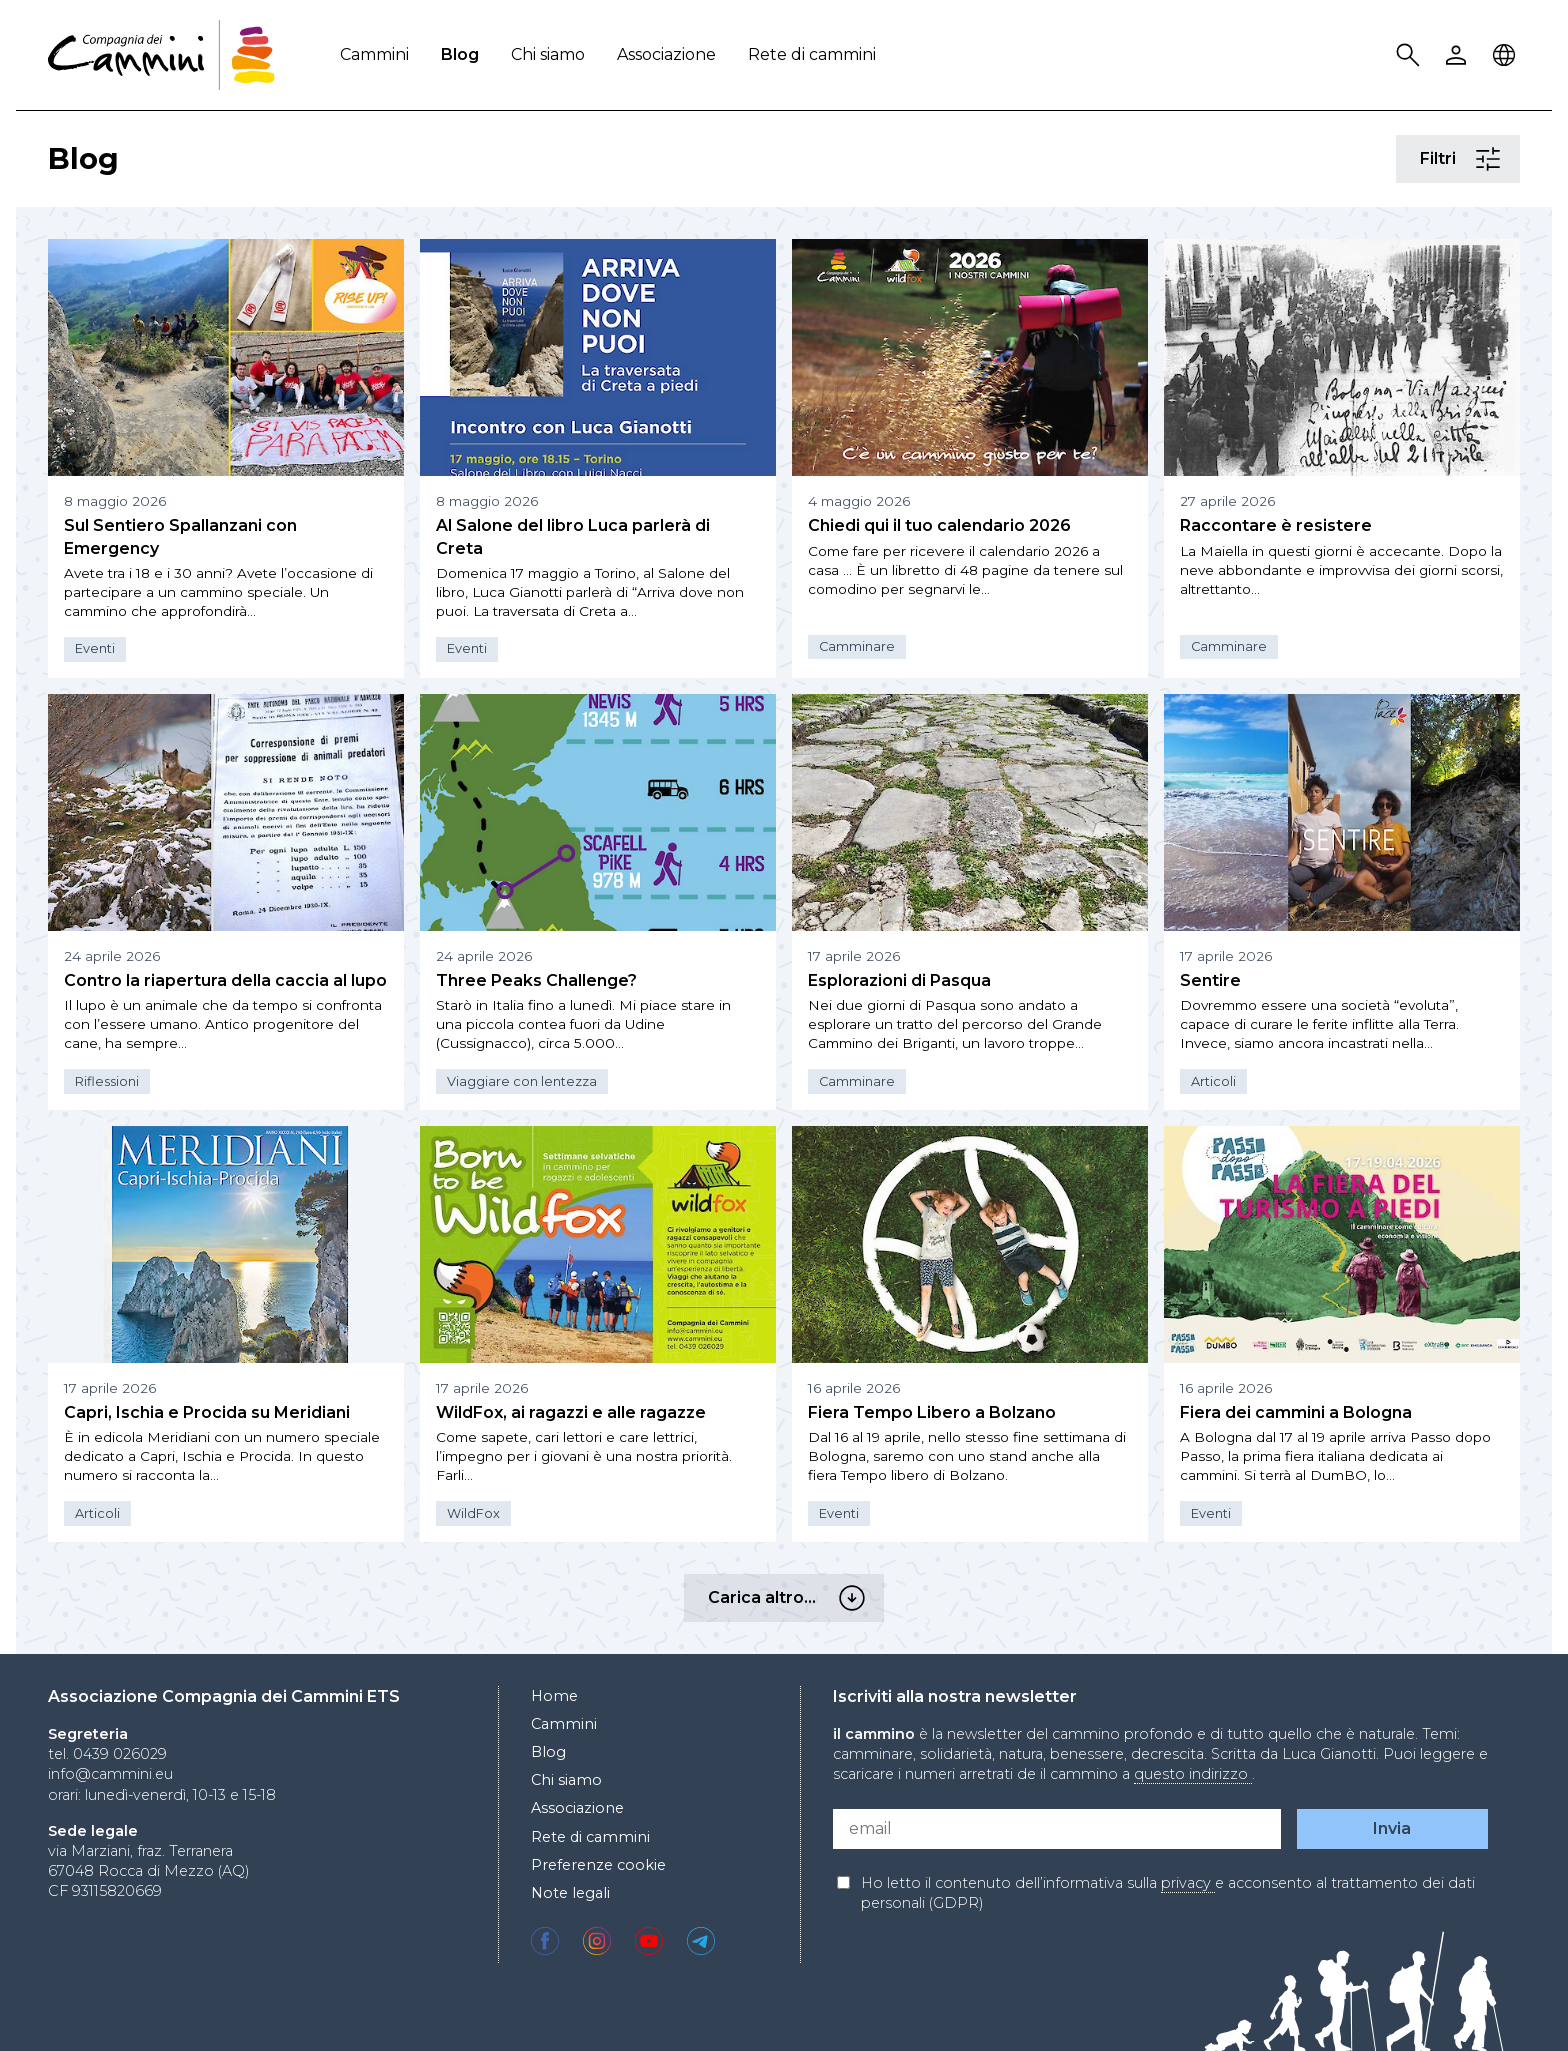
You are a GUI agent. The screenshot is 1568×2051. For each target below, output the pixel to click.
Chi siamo (548, 54)
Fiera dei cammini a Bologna (1296, 1412)
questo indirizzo (1193, 1774)
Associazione (666, 54)
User (1459, 55)
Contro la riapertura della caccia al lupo (225, 980)
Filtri (1490, 159)
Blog (460, 54)
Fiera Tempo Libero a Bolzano (932, 1412)
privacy (1188, 1883)
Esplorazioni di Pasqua (899, 980)
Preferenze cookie (598, 1865)
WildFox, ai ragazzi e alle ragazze (571, 1412)
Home (554, 1696)
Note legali (570, 1893)
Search (1411, 55)
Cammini (374, 54)
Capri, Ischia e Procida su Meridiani (207, 1412)
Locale (1507, 55)
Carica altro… (855, 1598)
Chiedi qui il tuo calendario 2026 (939, 525)
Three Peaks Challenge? (536, 980)
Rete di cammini (812, 54)
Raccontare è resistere (1276, 525)
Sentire (1210, 980)
